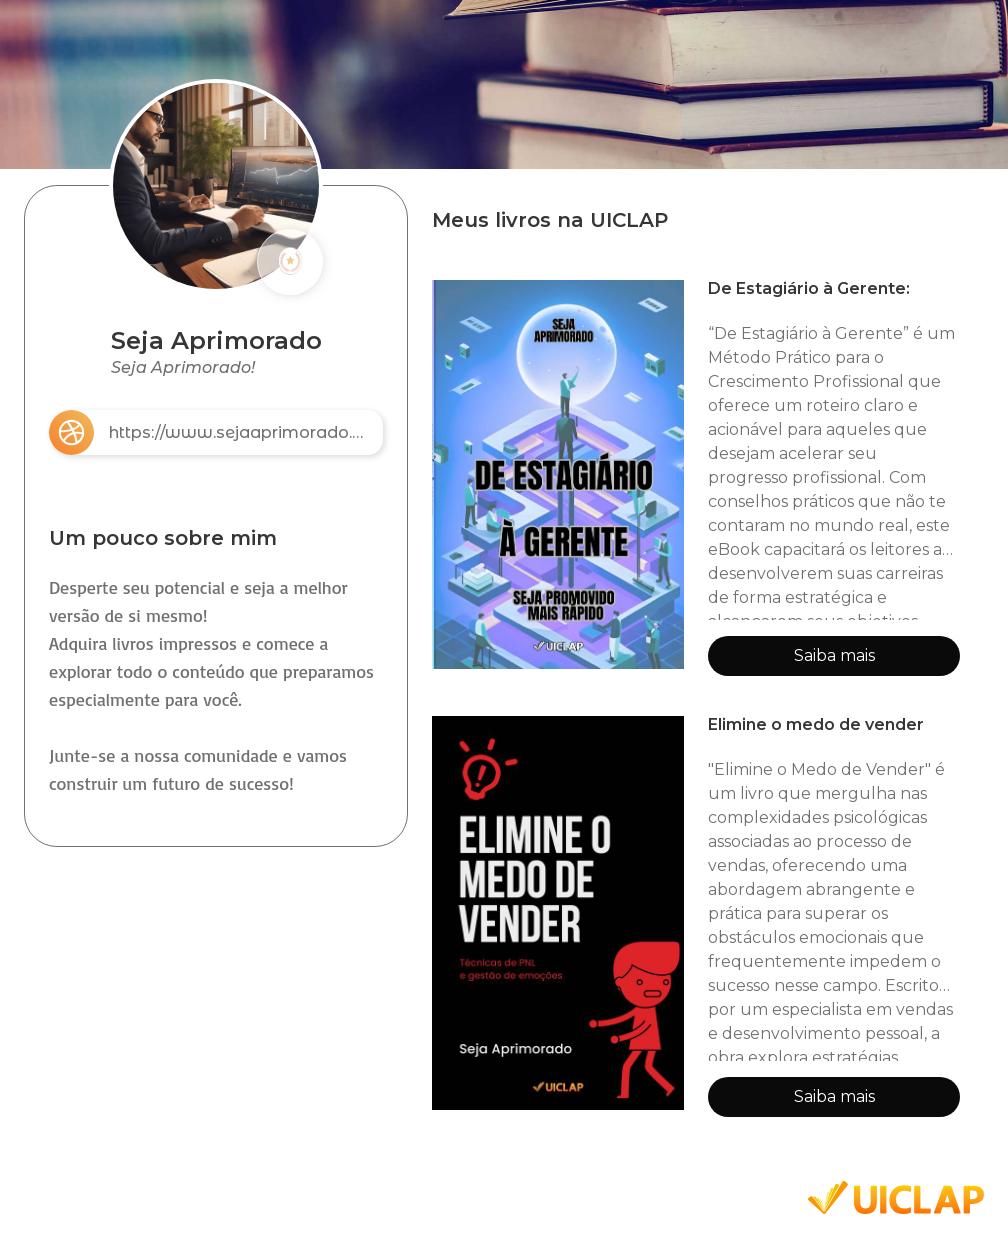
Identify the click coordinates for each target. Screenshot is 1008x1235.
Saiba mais (834, 655)
